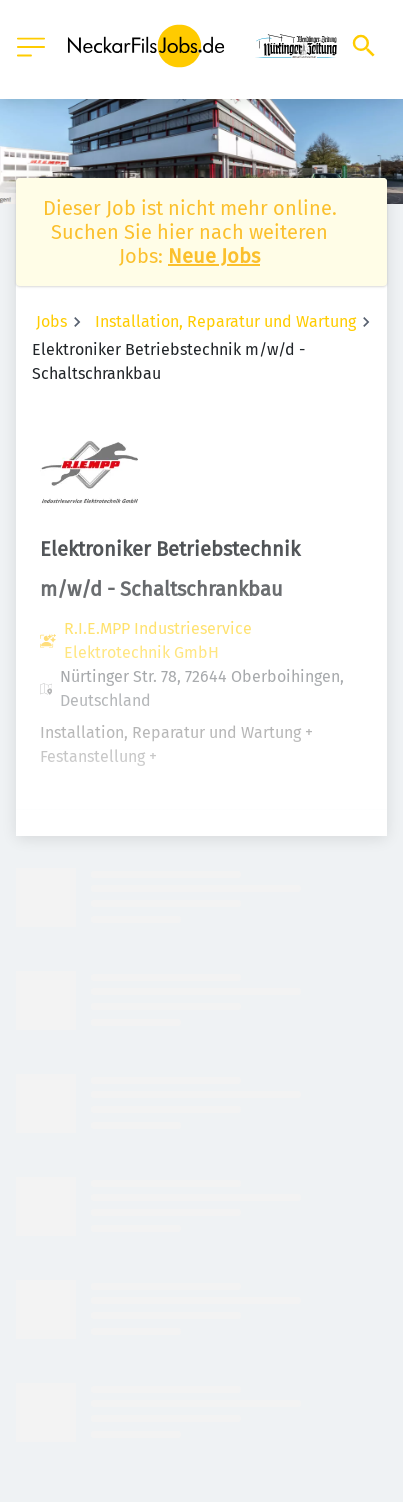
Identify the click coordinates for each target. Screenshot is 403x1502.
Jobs (51, 321)
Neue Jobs (214, 256)
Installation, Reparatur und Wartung (225, 321)
